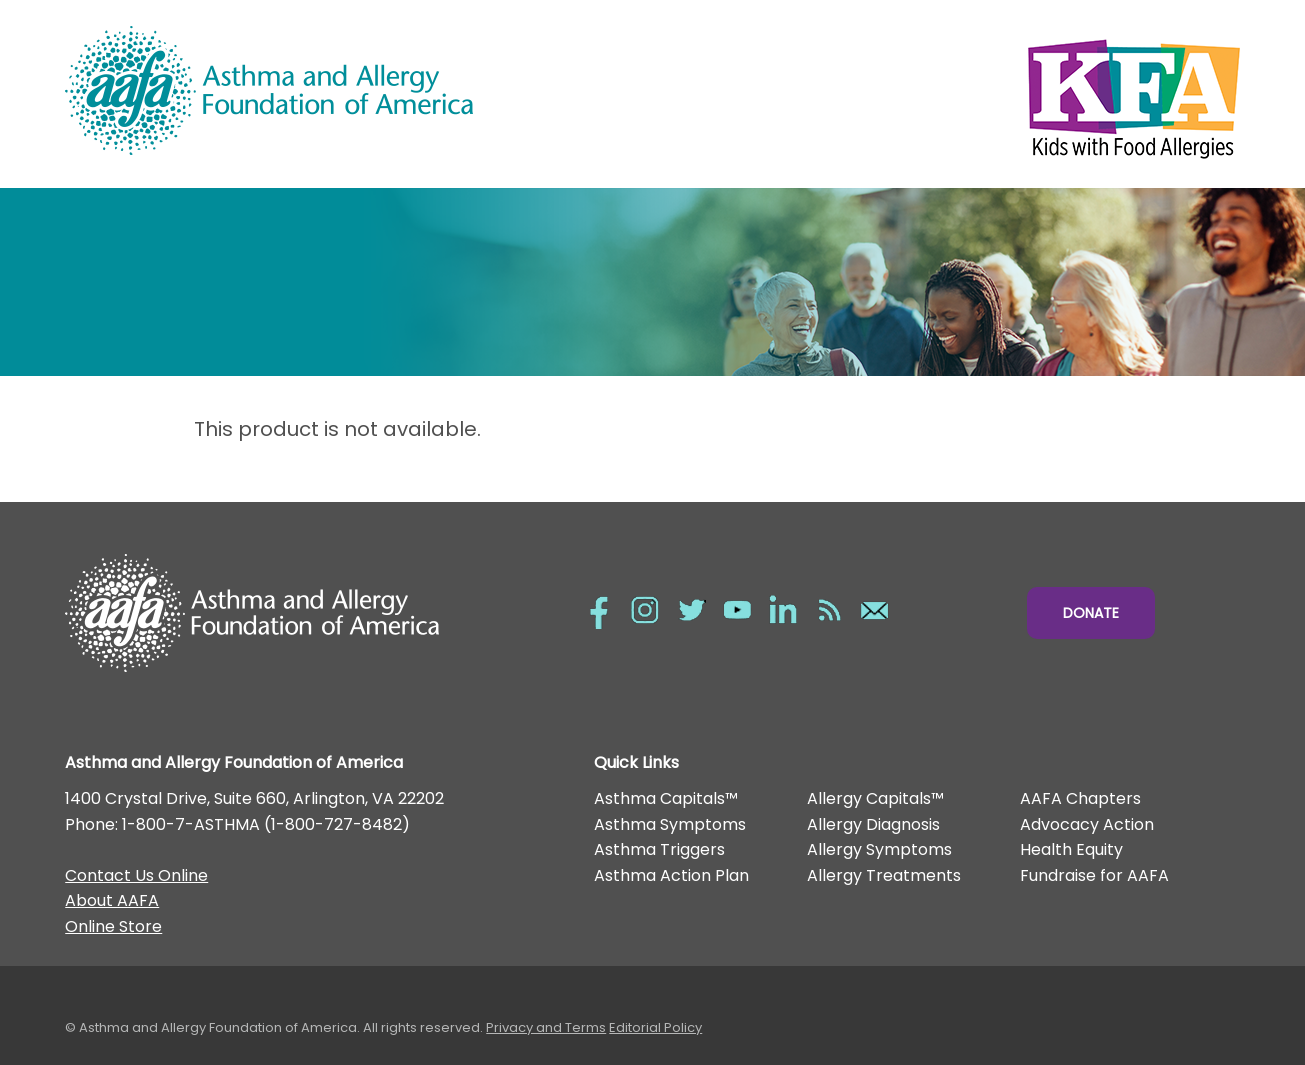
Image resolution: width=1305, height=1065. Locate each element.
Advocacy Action (1087, 824)
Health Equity (1071, 849)
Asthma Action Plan (671, 875)
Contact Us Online (136, 875)
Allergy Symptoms (879, 849)
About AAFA (112, 900)
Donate (1091, 613)
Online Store (113, 926)
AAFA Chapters (1080, 798)
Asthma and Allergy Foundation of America (358, 90)
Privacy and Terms (546, 1027)
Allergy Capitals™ (875, 798)
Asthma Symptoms (670, 824)
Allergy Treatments (884, 875)
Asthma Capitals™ (666, 798)
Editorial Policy (655, 1027)
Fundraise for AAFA (1094, 875)
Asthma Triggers (659, 849)
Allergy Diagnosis (873, 824)
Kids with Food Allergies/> (946, 94)
